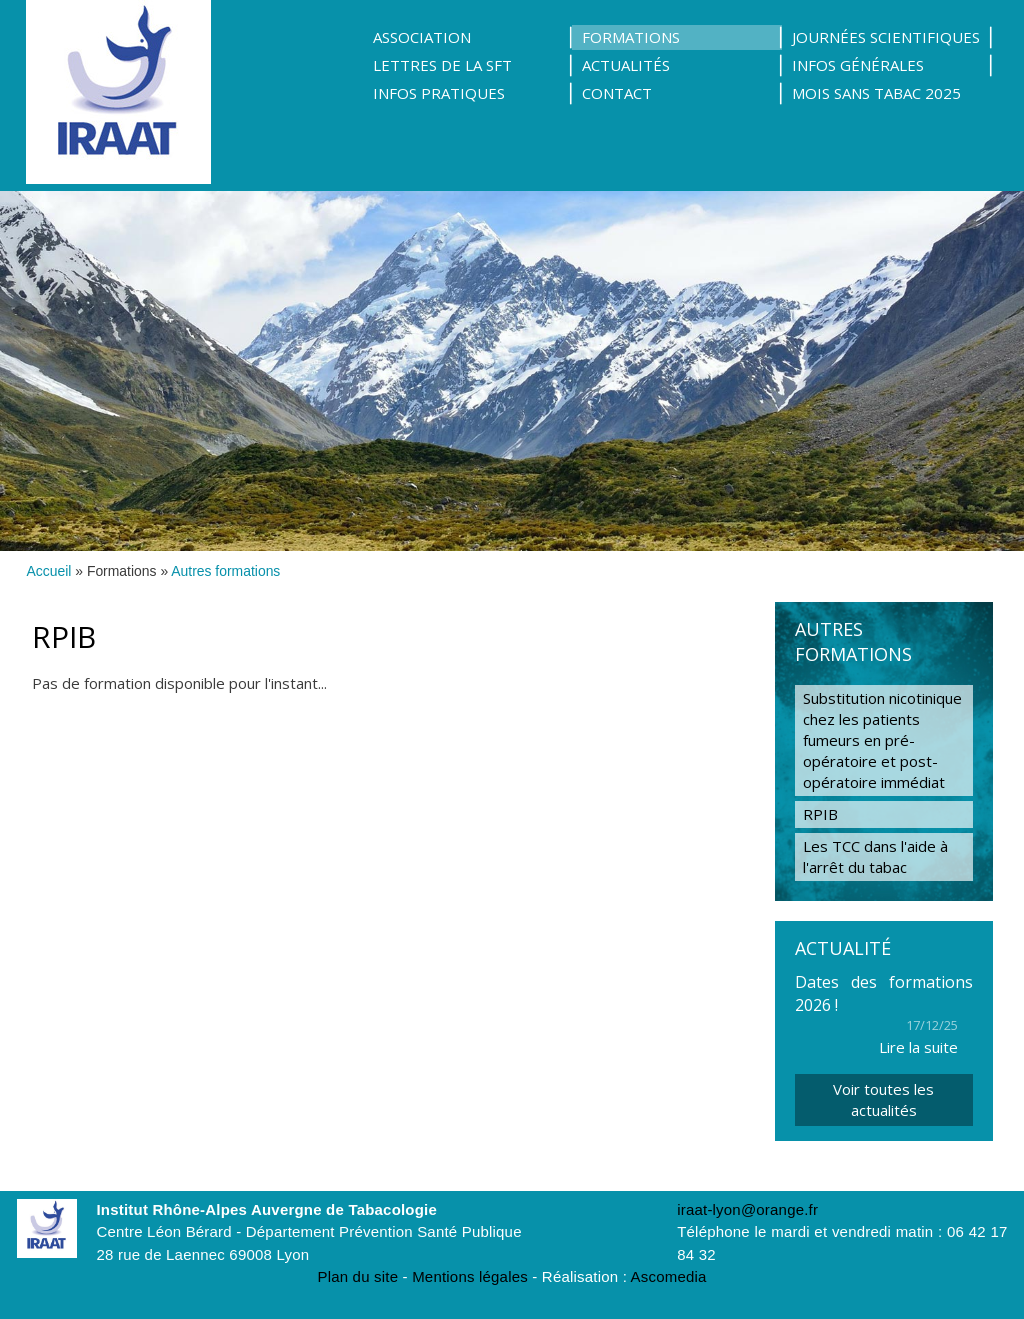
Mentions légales (470, 1276)
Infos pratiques (439, 93)
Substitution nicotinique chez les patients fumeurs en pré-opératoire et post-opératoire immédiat (882, 740)
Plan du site (357, 1276)
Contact (617, 93)
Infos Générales (858, 65)
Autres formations (225, 571)
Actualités (626, 65)
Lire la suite (918, 1047)
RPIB (820, 814)
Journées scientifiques (886, 37)
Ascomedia (669, 1276)
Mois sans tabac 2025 (876, 93)
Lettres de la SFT (442, 65)
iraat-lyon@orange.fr (747, 1209)
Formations (631, 37)
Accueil (49, 571)
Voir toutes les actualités (883, 1099)
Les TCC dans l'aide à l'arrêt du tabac (875, 856)
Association (422, 37)
